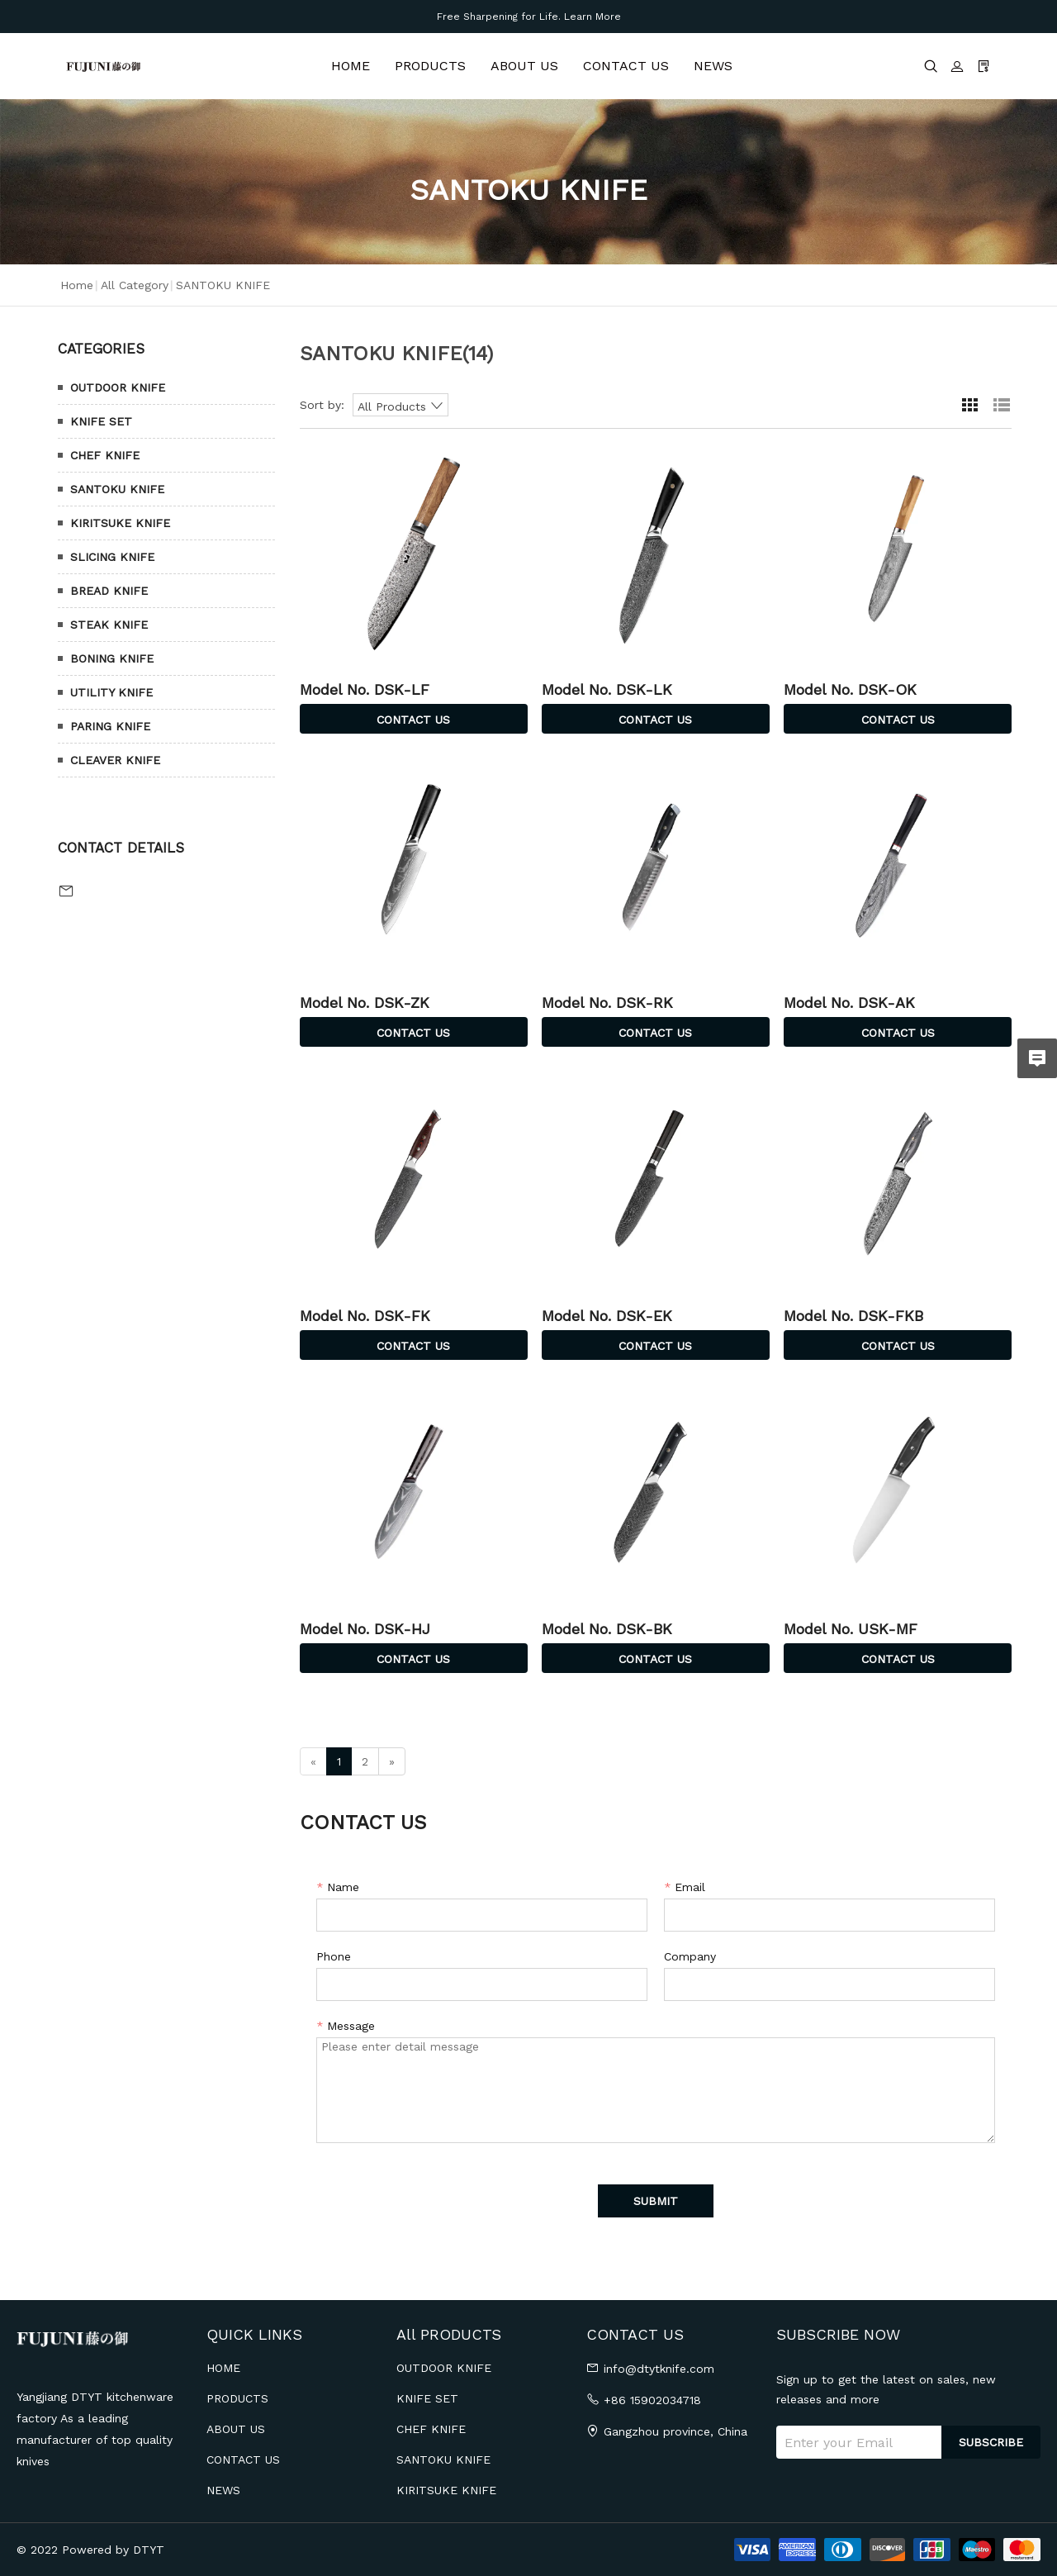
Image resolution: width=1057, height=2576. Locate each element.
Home (76, 285)
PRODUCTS (430, 66)
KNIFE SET (101, 421)
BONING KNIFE (112, 658)
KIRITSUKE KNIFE (120, 523)
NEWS (713, 66)
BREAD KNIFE (109, 590)
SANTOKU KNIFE (117, 489)
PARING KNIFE (110, 726)
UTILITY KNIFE (111, 692)
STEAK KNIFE (109, 624)
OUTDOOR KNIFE (117, 387)
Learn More (592, 16)
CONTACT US (626, 66)
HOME (350, 66)
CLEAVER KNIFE (115, 760)
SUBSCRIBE (991, 2442)
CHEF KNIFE (105, 455)
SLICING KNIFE (112, 556)
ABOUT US (524, 66)
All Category (134, 285)
